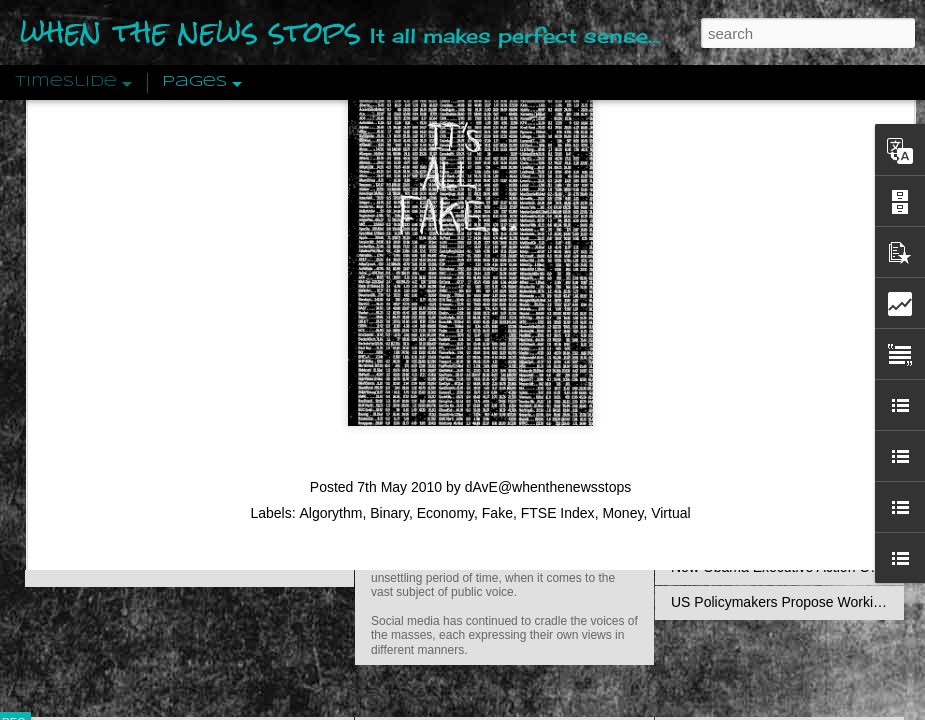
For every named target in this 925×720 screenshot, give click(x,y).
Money (622, 297)
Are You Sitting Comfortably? (486, 512)
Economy (445, 297)
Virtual (670, 297)
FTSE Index (558, 297)
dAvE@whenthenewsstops (548, 271)
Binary (389, 297)
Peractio (85, 464)
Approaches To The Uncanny (761, 427)
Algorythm (330, 297)
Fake (497, 297)
